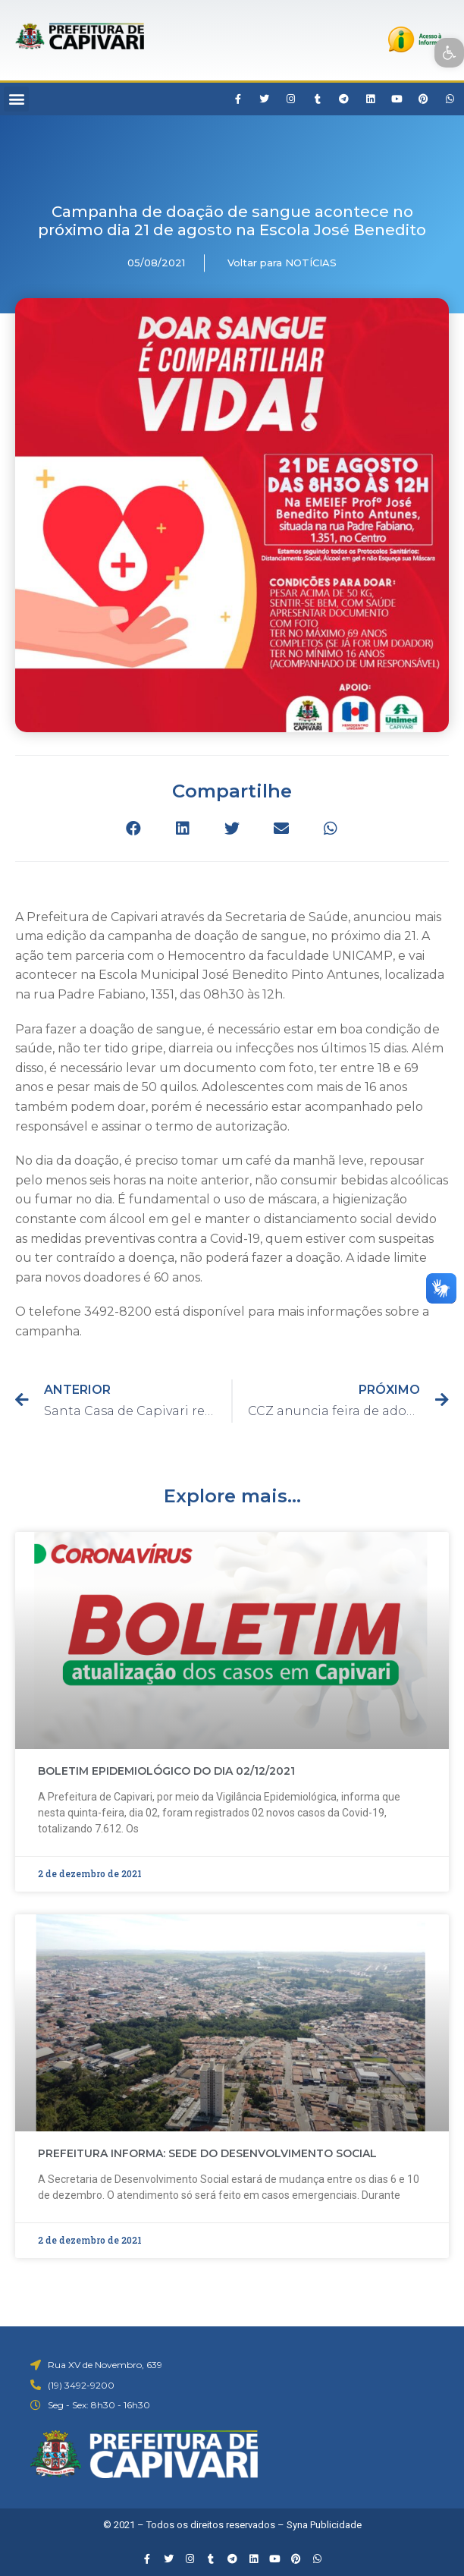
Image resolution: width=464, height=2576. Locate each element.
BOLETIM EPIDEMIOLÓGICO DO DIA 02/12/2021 (166, 1771)
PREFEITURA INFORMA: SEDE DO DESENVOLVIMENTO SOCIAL (207, 2153)
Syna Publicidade (324, 2524)
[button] (16, 99)
